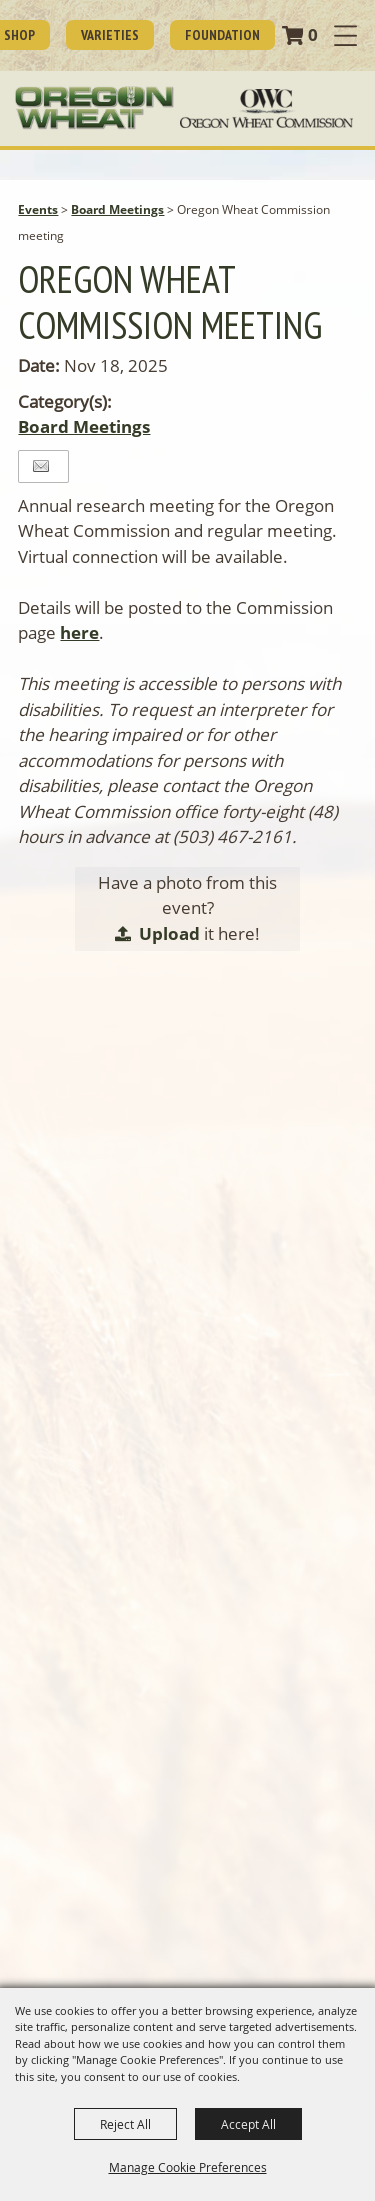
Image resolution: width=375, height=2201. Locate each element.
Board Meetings (117, 209)
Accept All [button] (248, 2124)
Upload (169, 933)
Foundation (222, 35)
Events (38, 209)
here (79, 632)
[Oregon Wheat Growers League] (94, 108)
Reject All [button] (125, 2124)
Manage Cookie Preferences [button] (188, 2167)
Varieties (110, 35)
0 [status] (313, 34)
